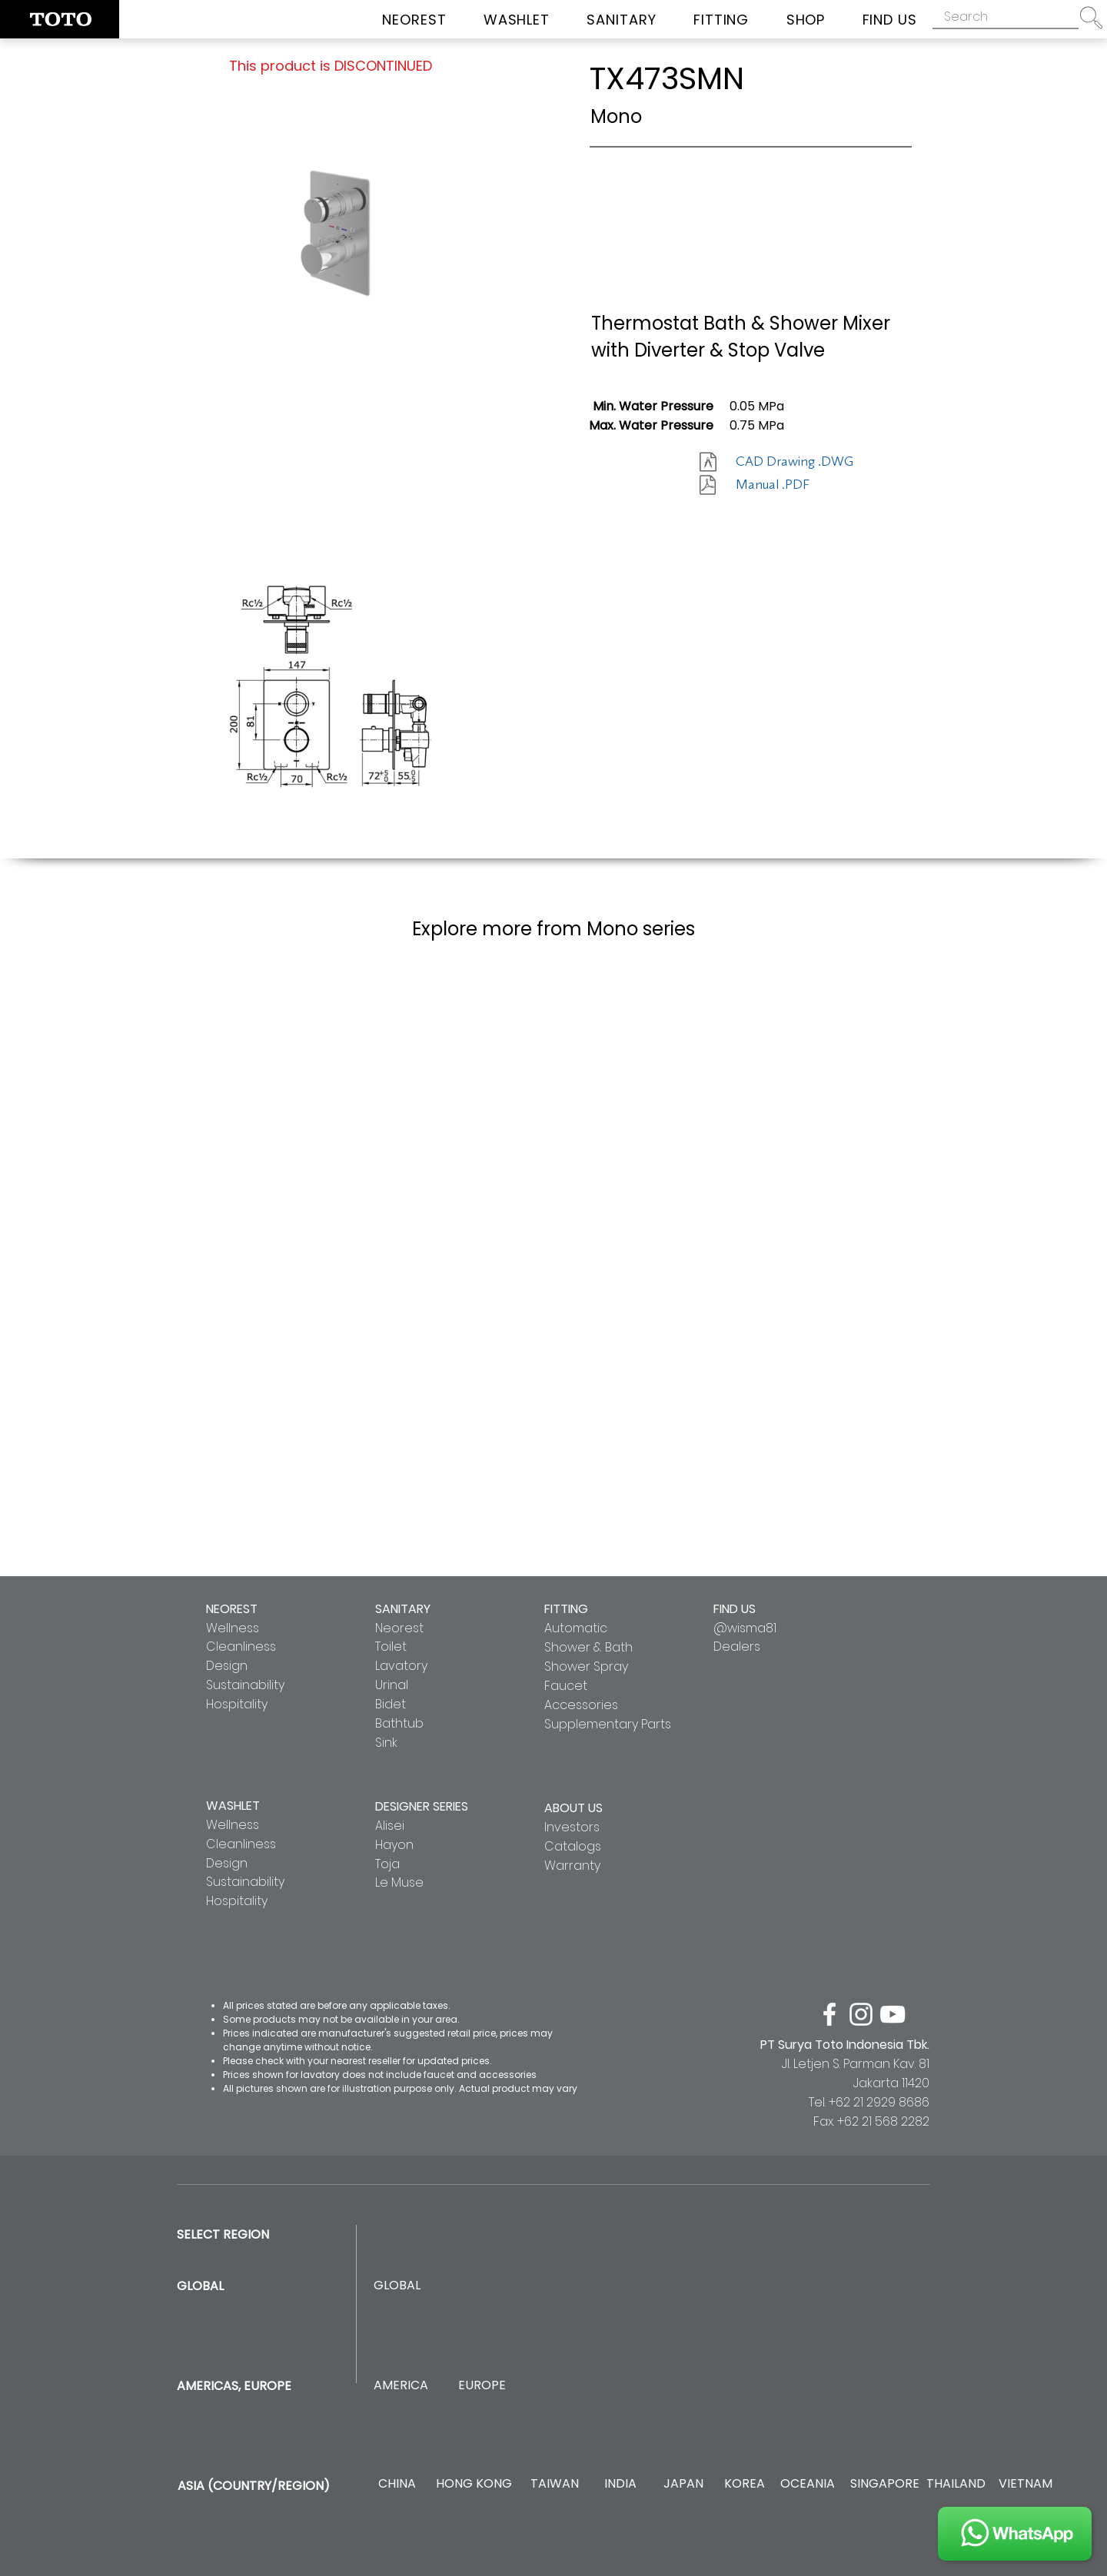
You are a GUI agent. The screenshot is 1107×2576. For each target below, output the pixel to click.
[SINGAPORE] (884, 2484)
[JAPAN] (683, 2484)
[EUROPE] (481, 2385)
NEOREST (232, 1609)
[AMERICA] (400, 2385)
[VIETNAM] (1025, 2484)
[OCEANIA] (807, 2484)
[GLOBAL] (397, 2285)
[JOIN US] (1015, 2534)
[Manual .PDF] (790, 484)
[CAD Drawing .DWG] (794, 461)
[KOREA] (744, 2484)
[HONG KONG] (473, 2484)
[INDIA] (620, 2484)
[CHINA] (397, 2484)
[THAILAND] (955, 2484)
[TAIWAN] (554, 2484)
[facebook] (829, 2014)
